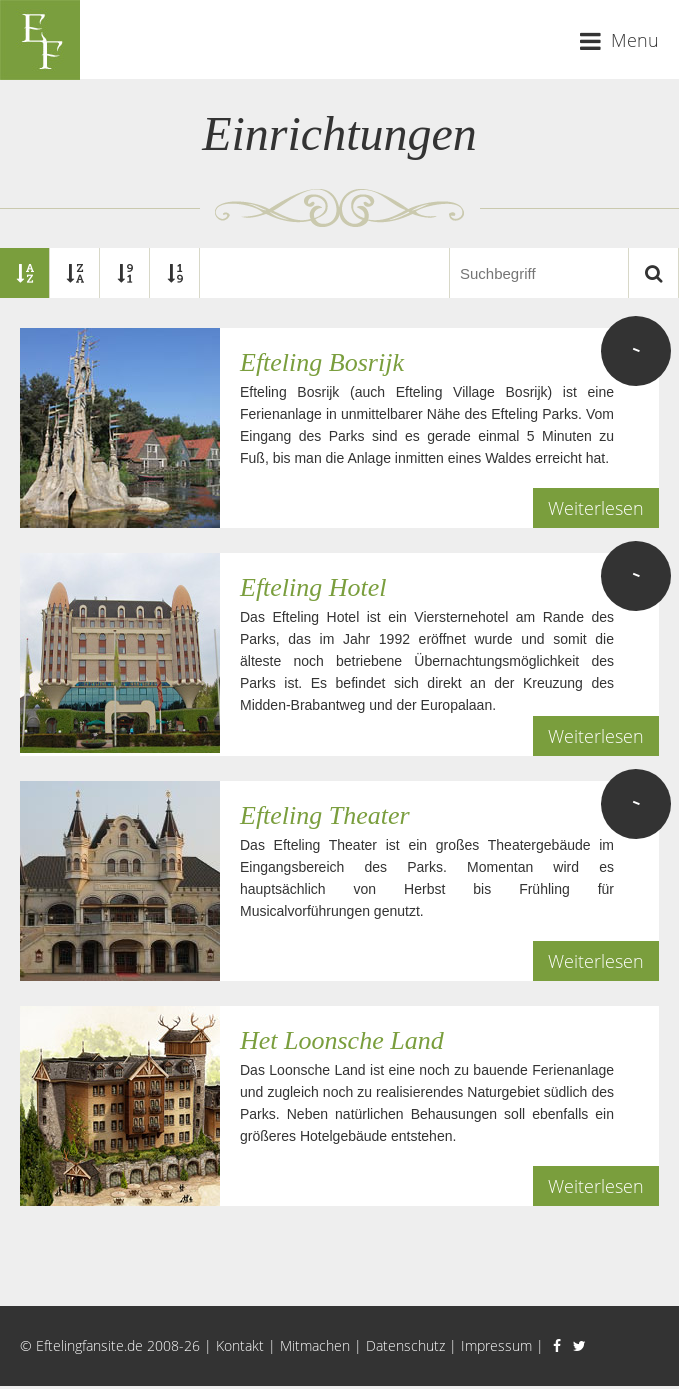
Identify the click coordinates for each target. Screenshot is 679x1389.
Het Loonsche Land (342, 1040)
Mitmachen (315, 1345)
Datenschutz (405, 1345)
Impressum (496, 1345)
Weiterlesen (596, 508)
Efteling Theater (325, 815)
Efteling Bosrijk (322, 362)
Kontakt (240, 1345)
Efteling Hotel (313, 587)
